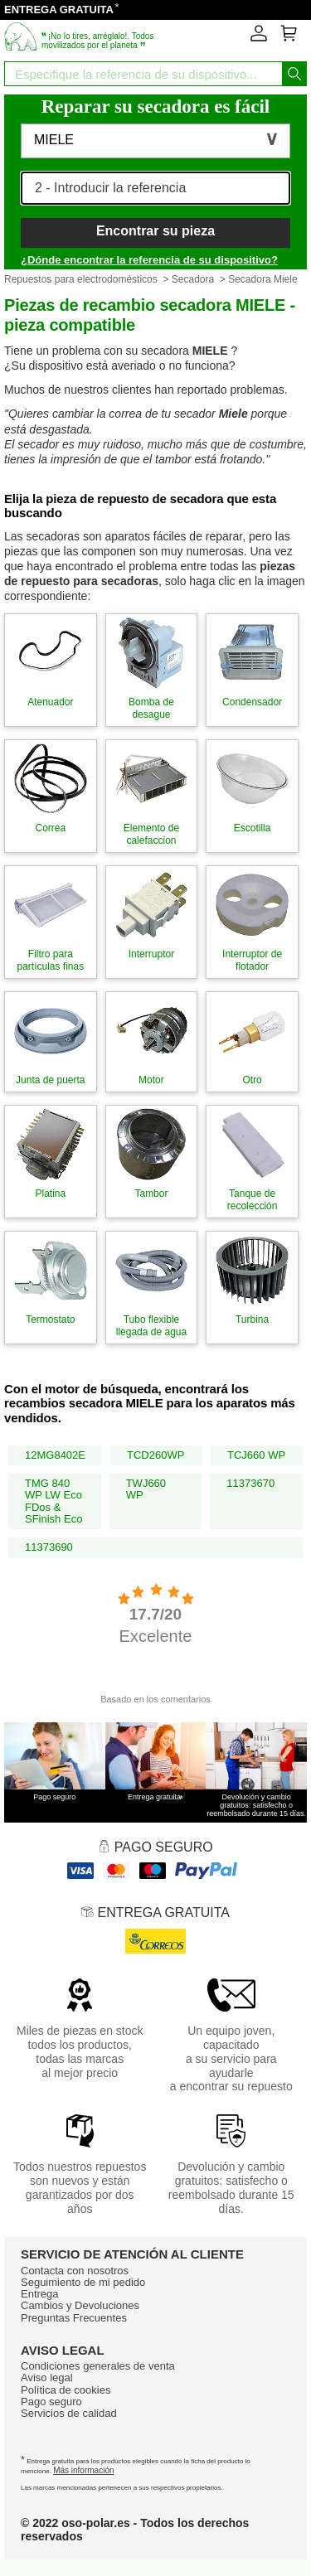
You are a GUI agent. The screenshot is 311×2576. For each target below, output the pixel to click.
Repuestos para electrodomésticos (81, 279)
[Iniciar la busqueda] (294, 73)
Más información (83, 2470)
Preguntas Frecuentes (74, 2318)
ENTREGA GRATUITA (59, 9)
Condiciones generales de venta (98, 2366)
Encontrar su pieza (155, 231)
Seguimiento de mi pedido (83, 2282)
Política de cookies (65, 2390)
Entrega (40, 2294)
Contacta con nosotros (75, 2270)
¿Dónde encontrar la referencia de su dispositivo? (149, 260)
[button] (155, 140)
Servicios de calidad (69, 2413)
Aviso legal (47, 2377)
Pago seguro (51, 2401)
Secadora (193, 279)
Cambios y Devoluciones (80, 2305)
